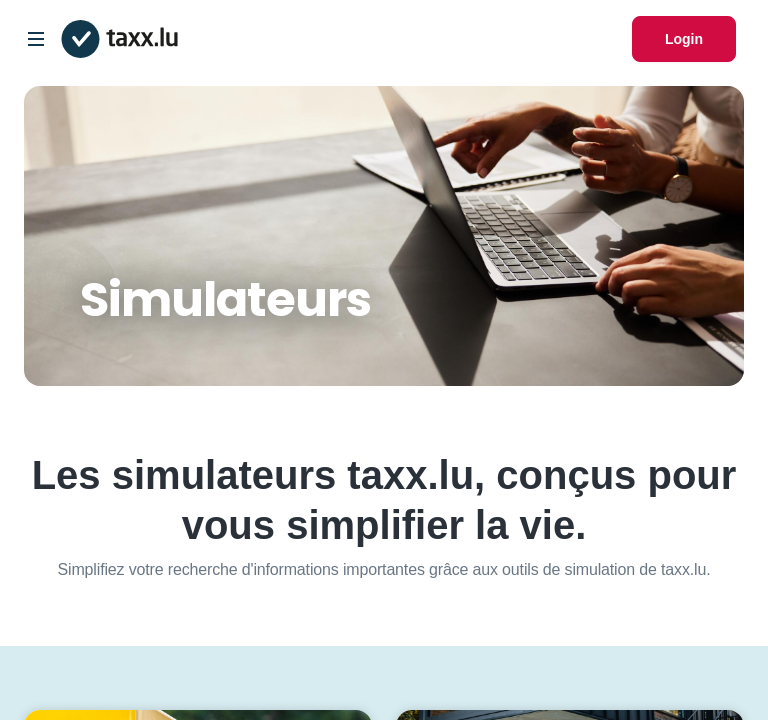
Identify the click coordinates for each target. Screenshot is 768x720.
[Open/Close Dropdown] (36, 39)
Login (684, 39)
